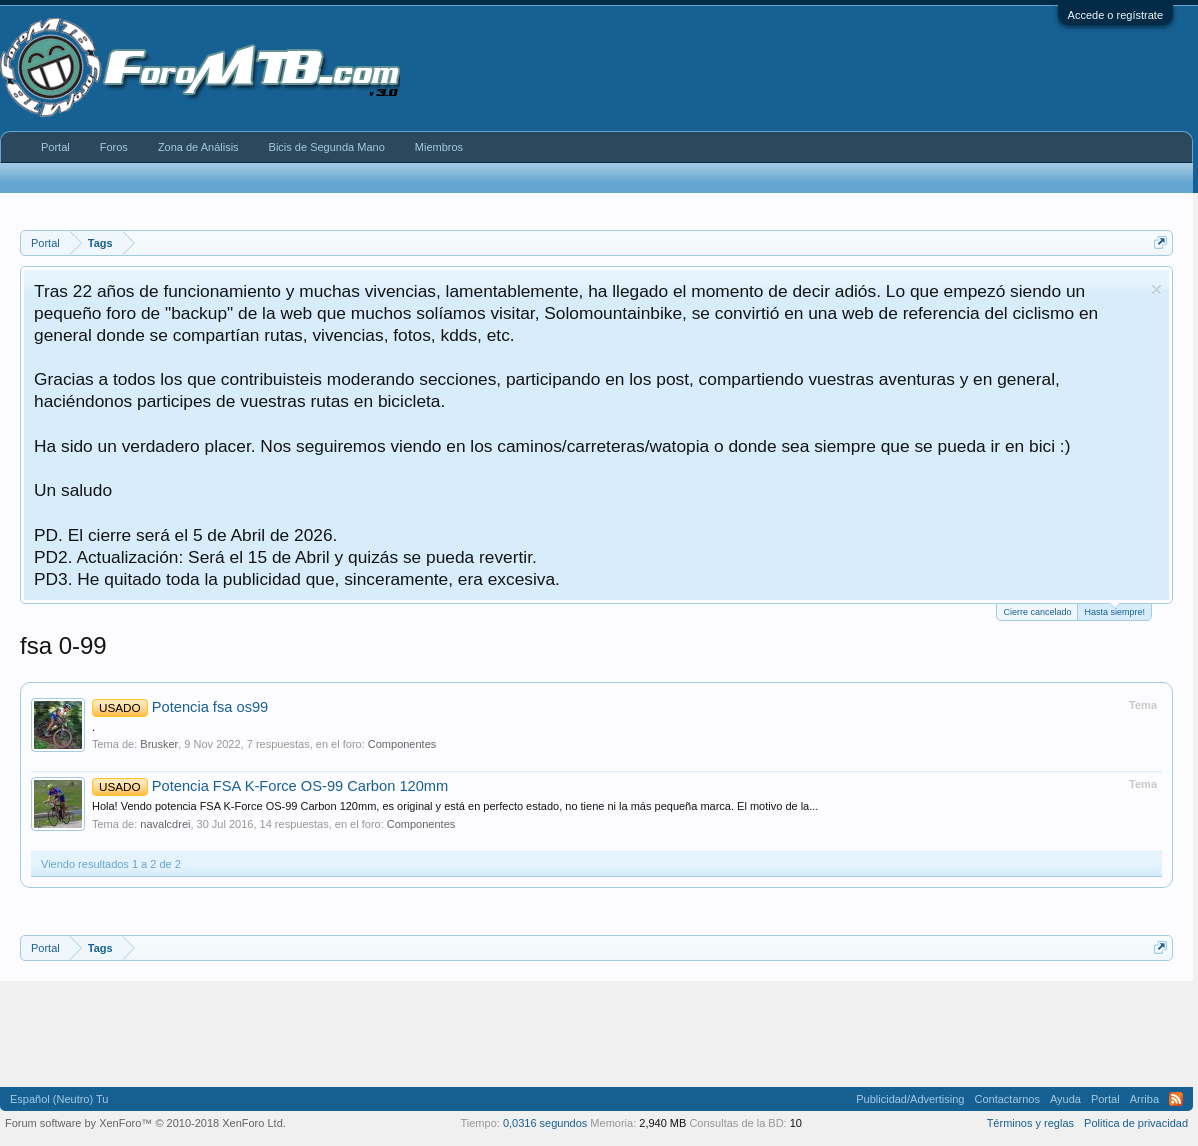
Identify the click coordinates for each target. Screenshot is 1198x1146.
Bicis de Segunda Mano (327, 147)
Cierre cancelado (1037, 612)
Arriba (1144, 1099)
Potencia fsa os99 (180, 707)
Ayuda (1065, 1099)
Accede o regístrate (1115, 15)
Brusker (159, 744)
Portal (55, 147)
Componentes (402, 744)
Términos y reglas (1030, 1123)
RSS (1176, 1099)
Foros (114, 147)
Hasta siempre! (1114, 610)
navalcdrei (165, 824)
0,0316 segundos (545, 1123)
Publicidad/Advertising (910, 1099)
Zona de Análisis (198, 147)
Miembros (439, 147)
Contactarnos (1006, 1099)
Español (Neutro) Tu (59, 1099)
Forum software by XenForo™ (145, 1123)
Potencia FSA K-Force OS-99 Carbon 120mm (270, 786)
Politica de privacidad (1136, 1123)
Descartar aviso (1156, 289)
